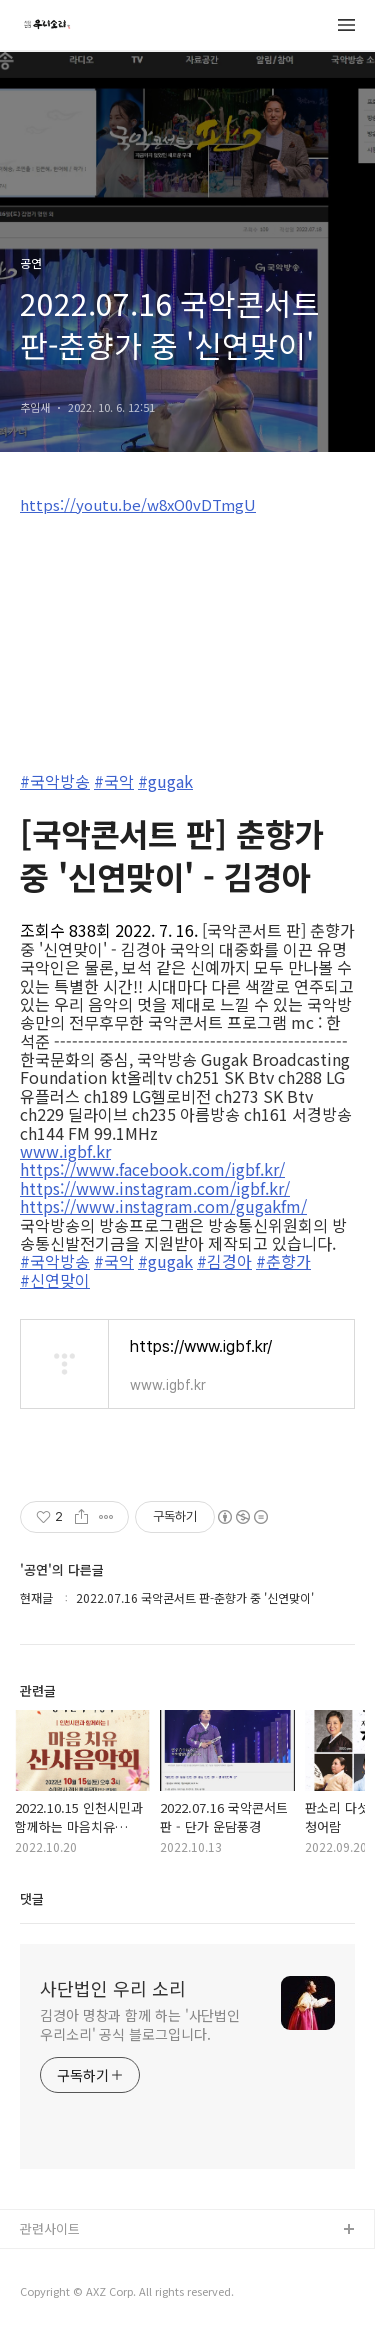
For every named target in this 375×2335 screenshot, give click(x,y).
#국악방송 (55, 781)
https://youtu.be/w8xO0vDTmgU (138, 504)
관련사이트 (50, 2228)
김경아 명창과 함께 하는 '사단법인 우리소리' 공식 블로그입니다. (140, 2024)
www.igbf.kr (65, 1151)
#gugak (165, 781)
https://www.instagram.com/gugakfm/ (163, 1206)
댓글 (32, 1898)
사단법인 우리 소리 (113, 1988)
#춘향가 (283, 1261)
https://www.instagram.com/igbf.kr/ (155, 1188)
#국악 (114, 781)
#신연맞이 (55, 1280)
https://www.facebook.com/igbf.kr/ (152, 1169)
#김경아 (224, 1261)
